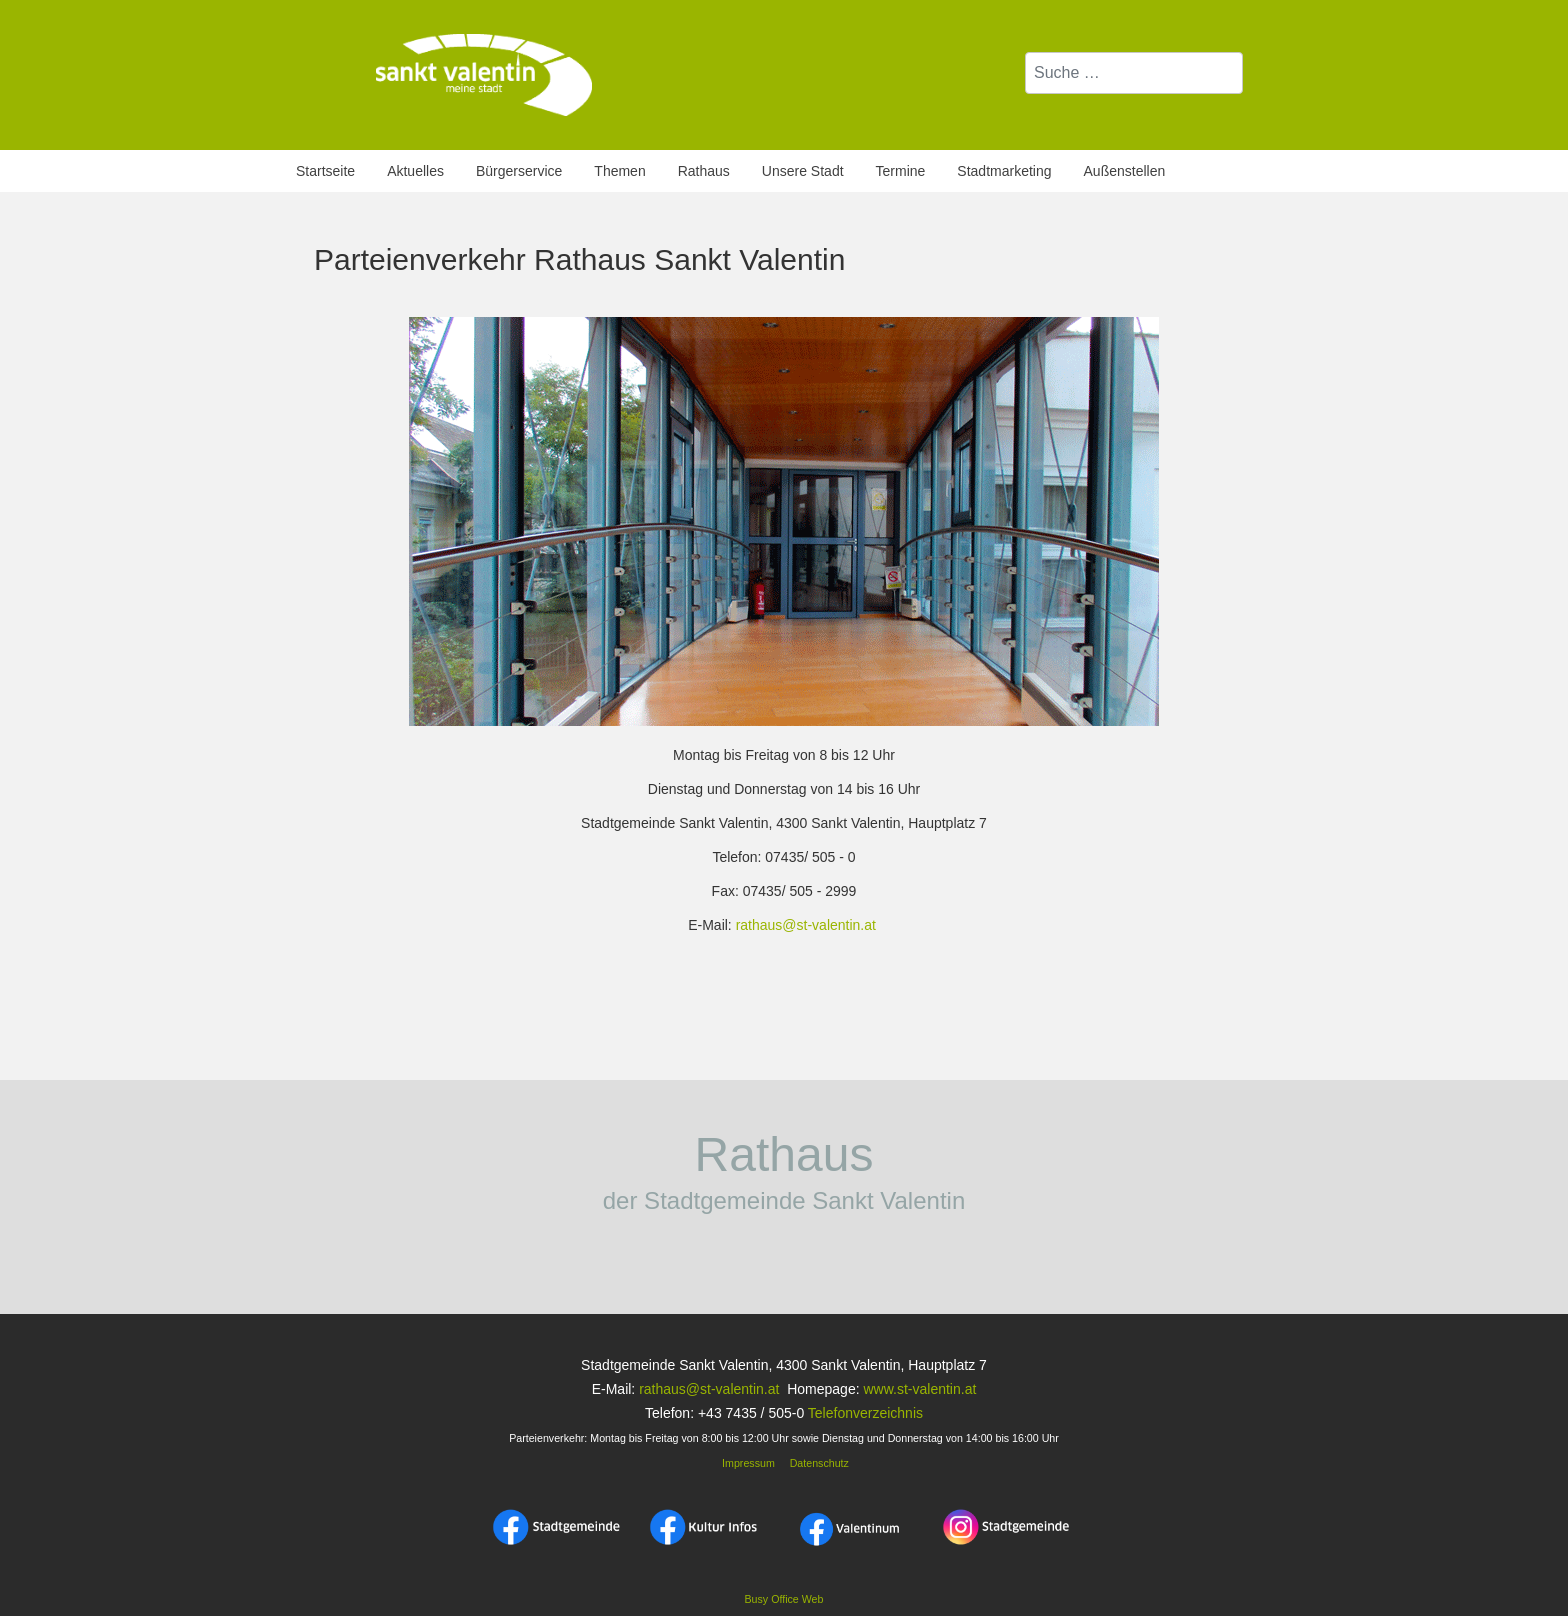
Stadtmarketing (1004, 171)
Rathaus (704, 171)
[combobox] (1134, 73)
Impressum (747, 1463)
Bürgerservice (519, 171)
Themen (619, 171)
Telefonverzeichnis (865, 1413)
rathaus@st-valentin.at (806, 925)
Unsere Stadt (803, 171)
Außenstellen (1125, 171)
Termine (901, 171)
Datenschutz (819, 1463)
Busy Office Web (784, 1599)
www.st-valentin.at (919, 1389)
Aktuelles (415, 171)
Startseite (325, 171)
